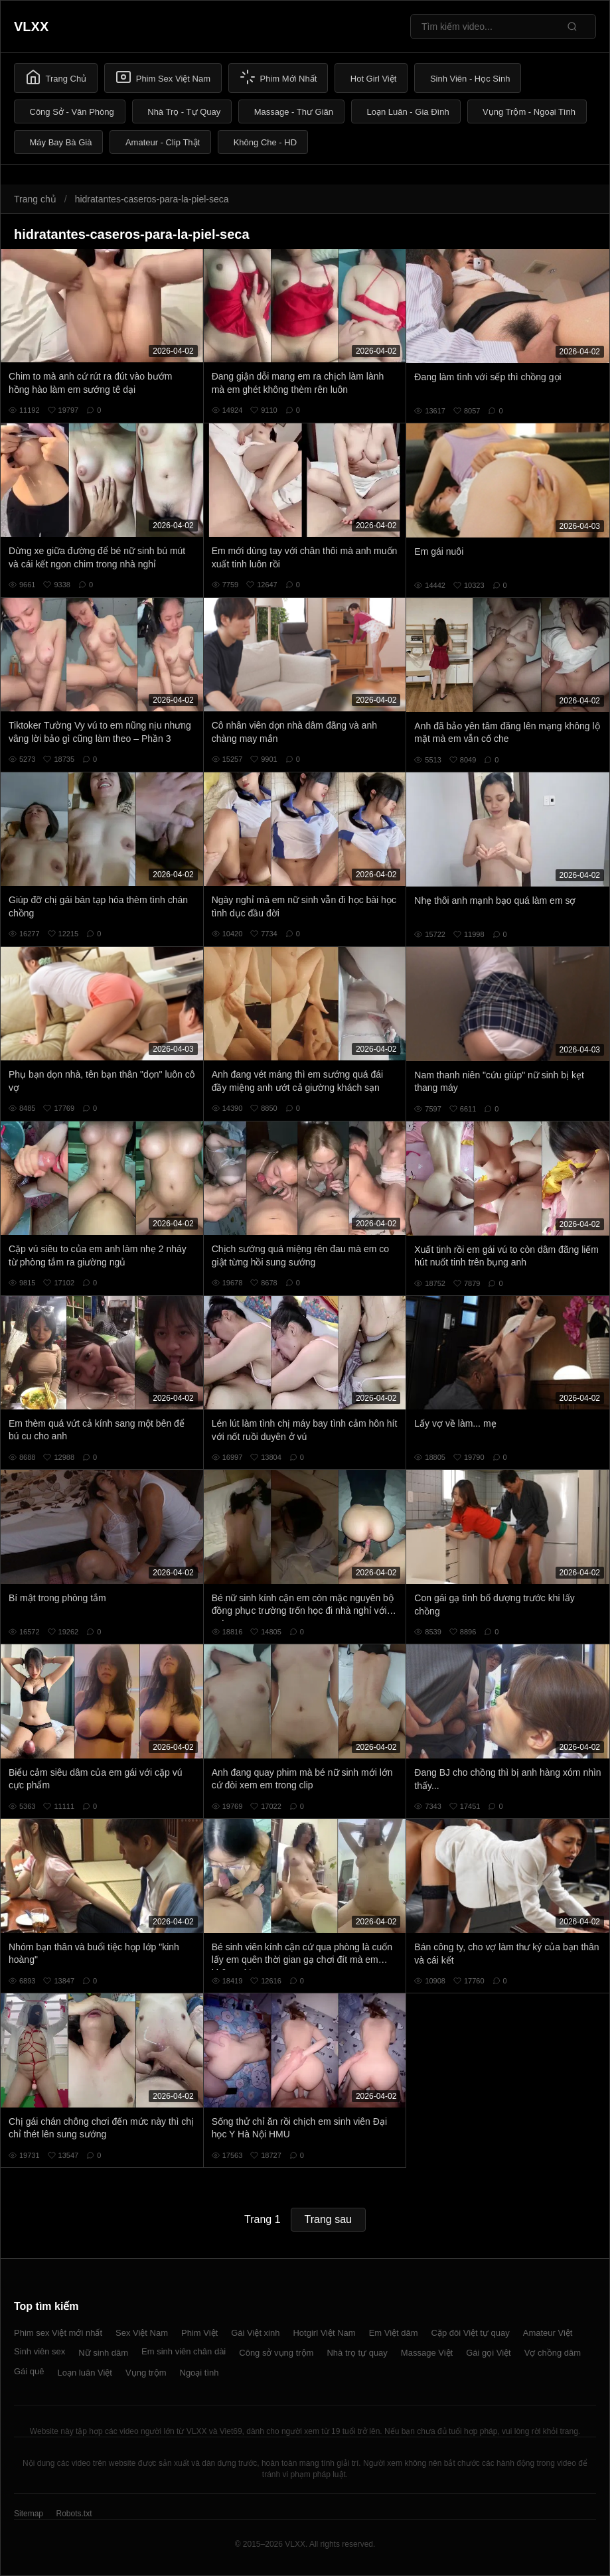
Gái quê (29, 2371)
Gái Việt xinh (255, 2333)
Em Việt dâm (393, 2333)
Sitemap (28, 2513)
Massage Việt (427, 2353)
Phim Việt (199, 2333)
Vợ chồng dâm (552, 2353)
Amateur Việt (548, 2333)
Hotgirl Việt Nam (324, 2333)
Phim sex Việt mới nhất (58, 2333)
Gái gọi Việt (488, 2353)
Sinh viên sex (39, 2351)
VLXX (31, 26)
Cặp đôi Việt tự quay (470, 2333)
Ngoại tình (199, 2373)
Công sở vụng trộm (276, 2353)
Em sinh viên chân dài (183, 2351)
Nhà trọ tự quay (357, 2353)
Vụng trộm (146, 2373)
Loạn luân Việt (85, 2373)
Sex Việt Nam (141, 2333)
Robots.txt (74, 2513)
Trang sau (328, 2219)
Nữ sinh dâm (103, 2353)
